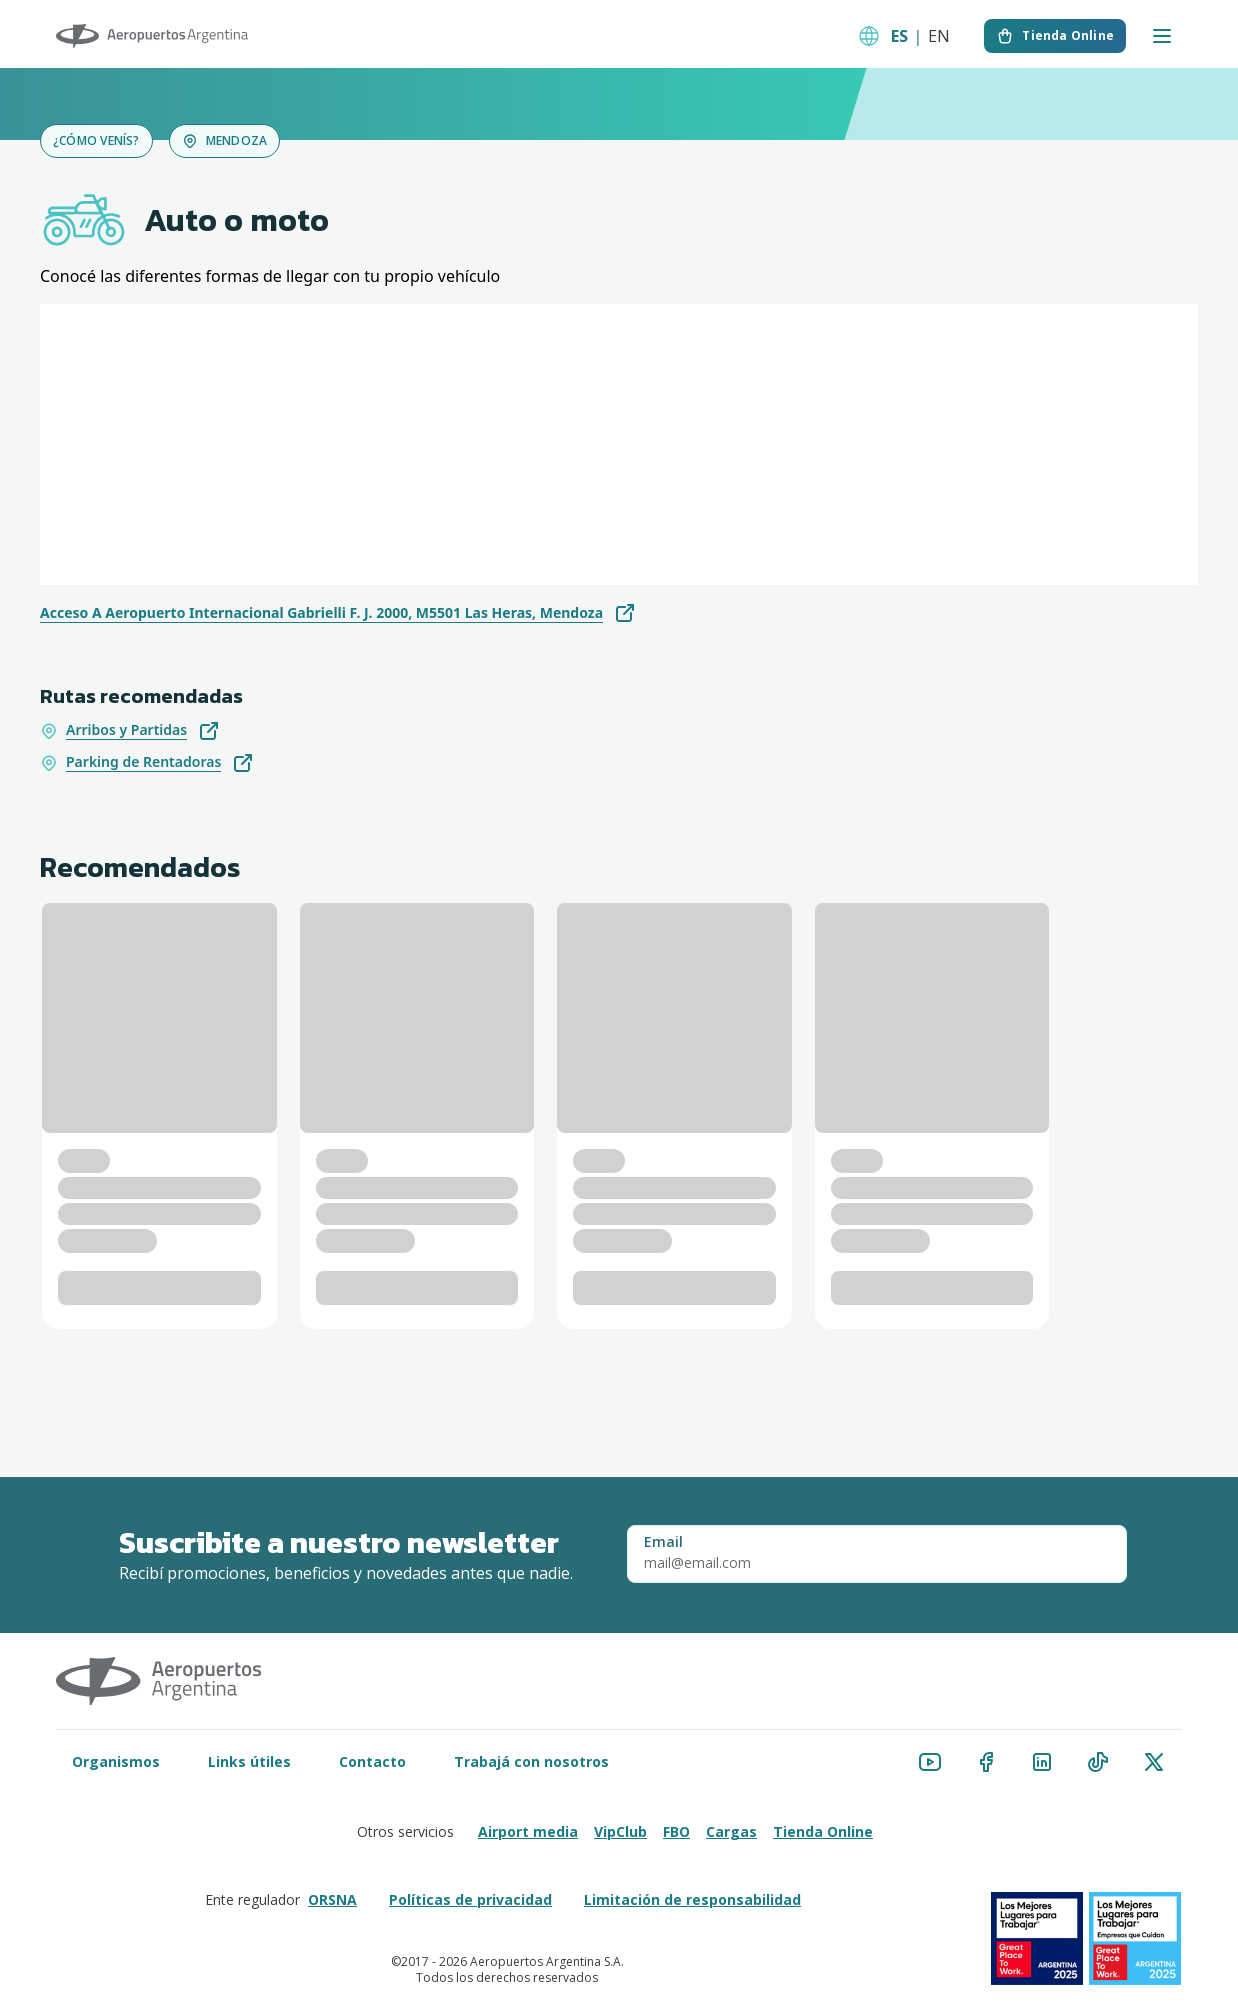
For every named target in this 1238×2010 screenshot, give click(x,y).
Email (663, 1542)
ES (899, 36)
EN (939, 36)
